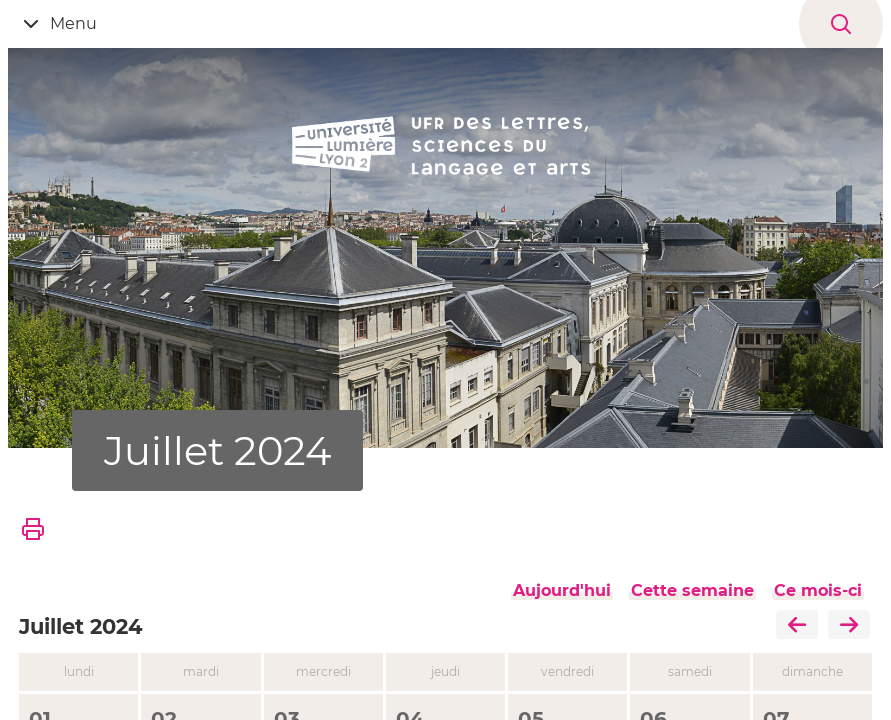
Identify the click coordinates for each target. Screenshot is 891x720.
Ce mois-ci (818, 590)
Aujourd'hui (562, 590)
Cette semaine (692, 590)
